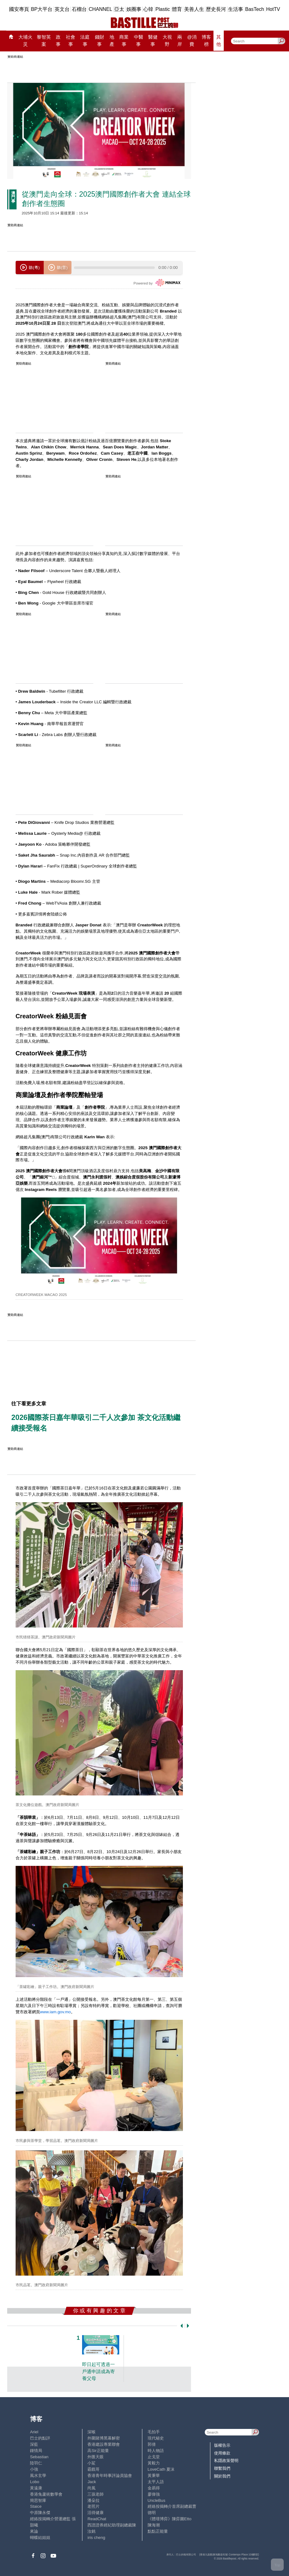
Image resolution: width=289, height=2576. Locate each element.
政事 (58, 40)
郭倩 (152, 2444)
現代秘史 (156, 2438)
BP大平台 (41, 9)
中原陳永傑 (40, 2512)
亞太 (119, 9)
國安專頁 (19, 9)
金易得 (154, 2488)
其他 (218, 40)
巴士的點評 (40, 2438)
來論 (34, 2531)
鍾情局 (36, 2450)
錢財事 (99, 40)
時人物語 (156, 2450)
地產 (112, 40)
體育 (177, 9)
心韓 (148, 9)
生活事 (235, 9)
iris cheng (96, 2537)
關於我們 (222, 2476)
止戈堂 (154, 2456)
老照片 (93, 2506)
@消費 (192, 40)
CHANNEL (100, 9)
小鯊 (91, 2463)
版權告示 (222, 2445)
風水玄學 (38, 2475)
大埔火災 (25, 40)
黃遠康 (36, 2488)
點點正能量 (158, 2531)
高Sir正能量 (98, 2450)
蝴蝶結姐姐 (40, 2537)
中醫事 (138, 40)
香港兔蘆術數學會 (46, 2494)
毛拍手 (154, 2432)
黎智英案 (44, 40)
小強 (34, 2469)
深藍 (34, 2444)
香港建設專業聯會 (103, 2444)
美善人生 (194, 9)
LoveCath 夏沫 (161, 2469)
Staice (36, 2506)
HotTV (273, 9)
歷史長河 (216, 9)
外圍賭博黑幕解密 (103, 2438)
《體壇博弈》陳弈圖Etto (170, 2518)
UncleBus (156, 2500)
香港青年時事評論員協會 (109, 2475)
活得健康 (95, 2512)
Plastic (162, 9)
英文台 (62, 9)
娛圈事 (133, 9)
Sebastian (39, 2456)
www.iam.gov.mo (55, 2012)
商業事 (124, 40)
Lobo (34, 2481)
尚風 (91, 2488)
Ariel (34, 2432)
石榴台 (79, 9)
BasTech (254, 9)
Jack (91, 2481)
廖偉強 (154, 2494)
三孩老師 (95, 2494)
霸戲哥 (93, 2469)
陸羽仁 (36, 2463)
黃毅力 (154, 2463)
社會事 (70, 40)
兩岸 (179, 40)
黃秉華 (154, 2475)
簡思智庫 (38, 2500)
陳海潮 (154, 2525)
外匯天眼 (95, 2456)
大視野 (167, 40)
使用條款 (222, 2453)
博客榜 (206, 40)
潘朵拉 (93, 2500)
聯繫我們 (222, 2468)
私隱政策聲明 (226, 2460)
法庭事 (85, 40)
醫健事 (153, 40)
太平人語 (156, 2481)
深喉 (91, 2432)
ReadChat (96, 2518)
